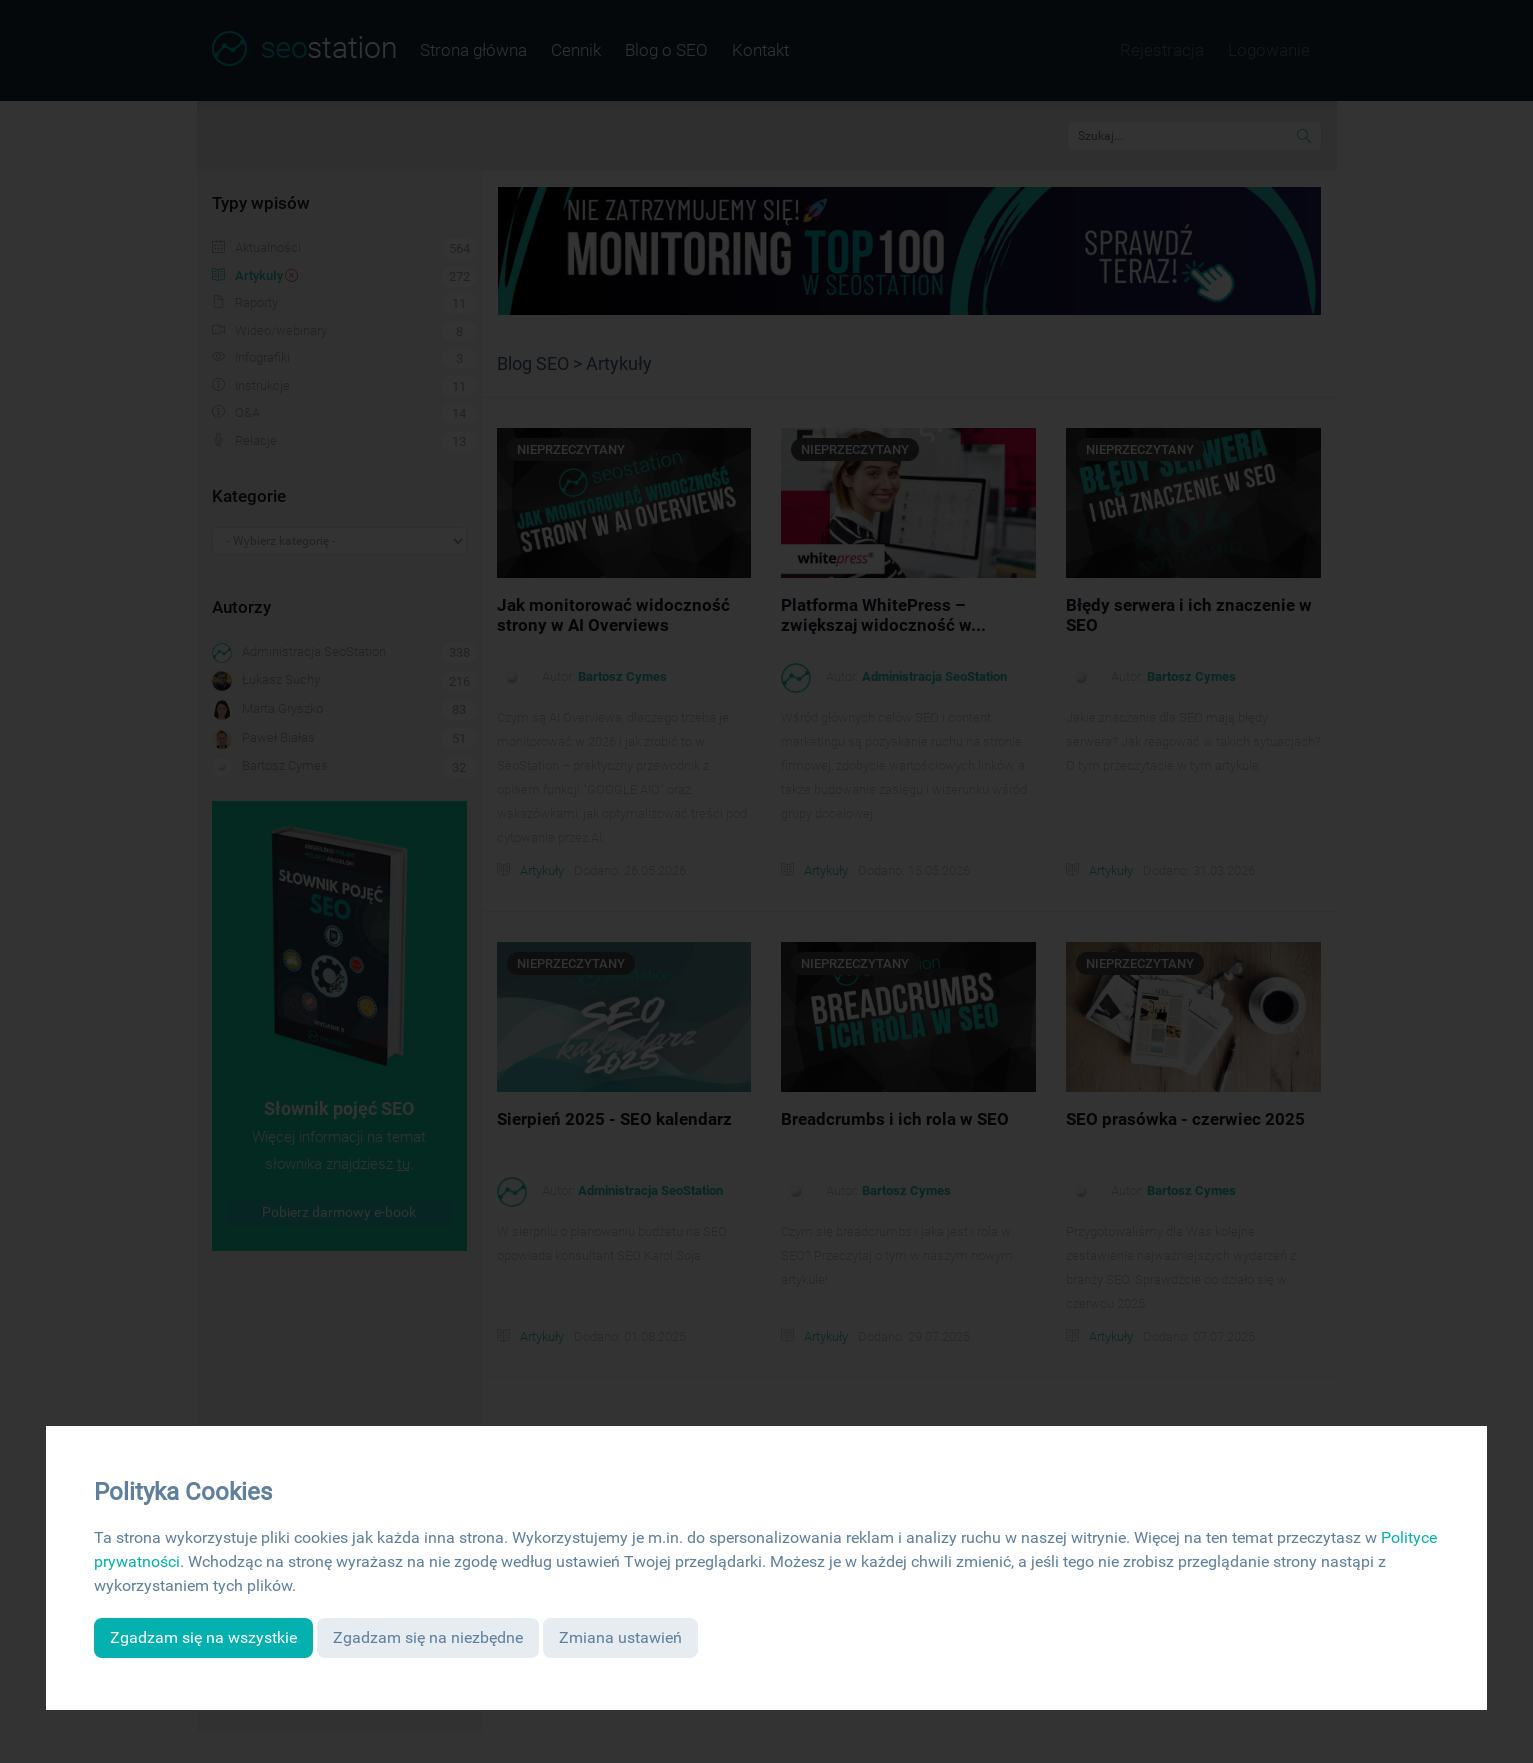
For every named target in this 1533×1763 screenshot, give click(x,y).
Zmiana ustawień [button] (620, 1637)
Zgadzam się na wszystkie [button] (203, 1637)
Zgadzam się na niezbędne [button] (428, 1637)
